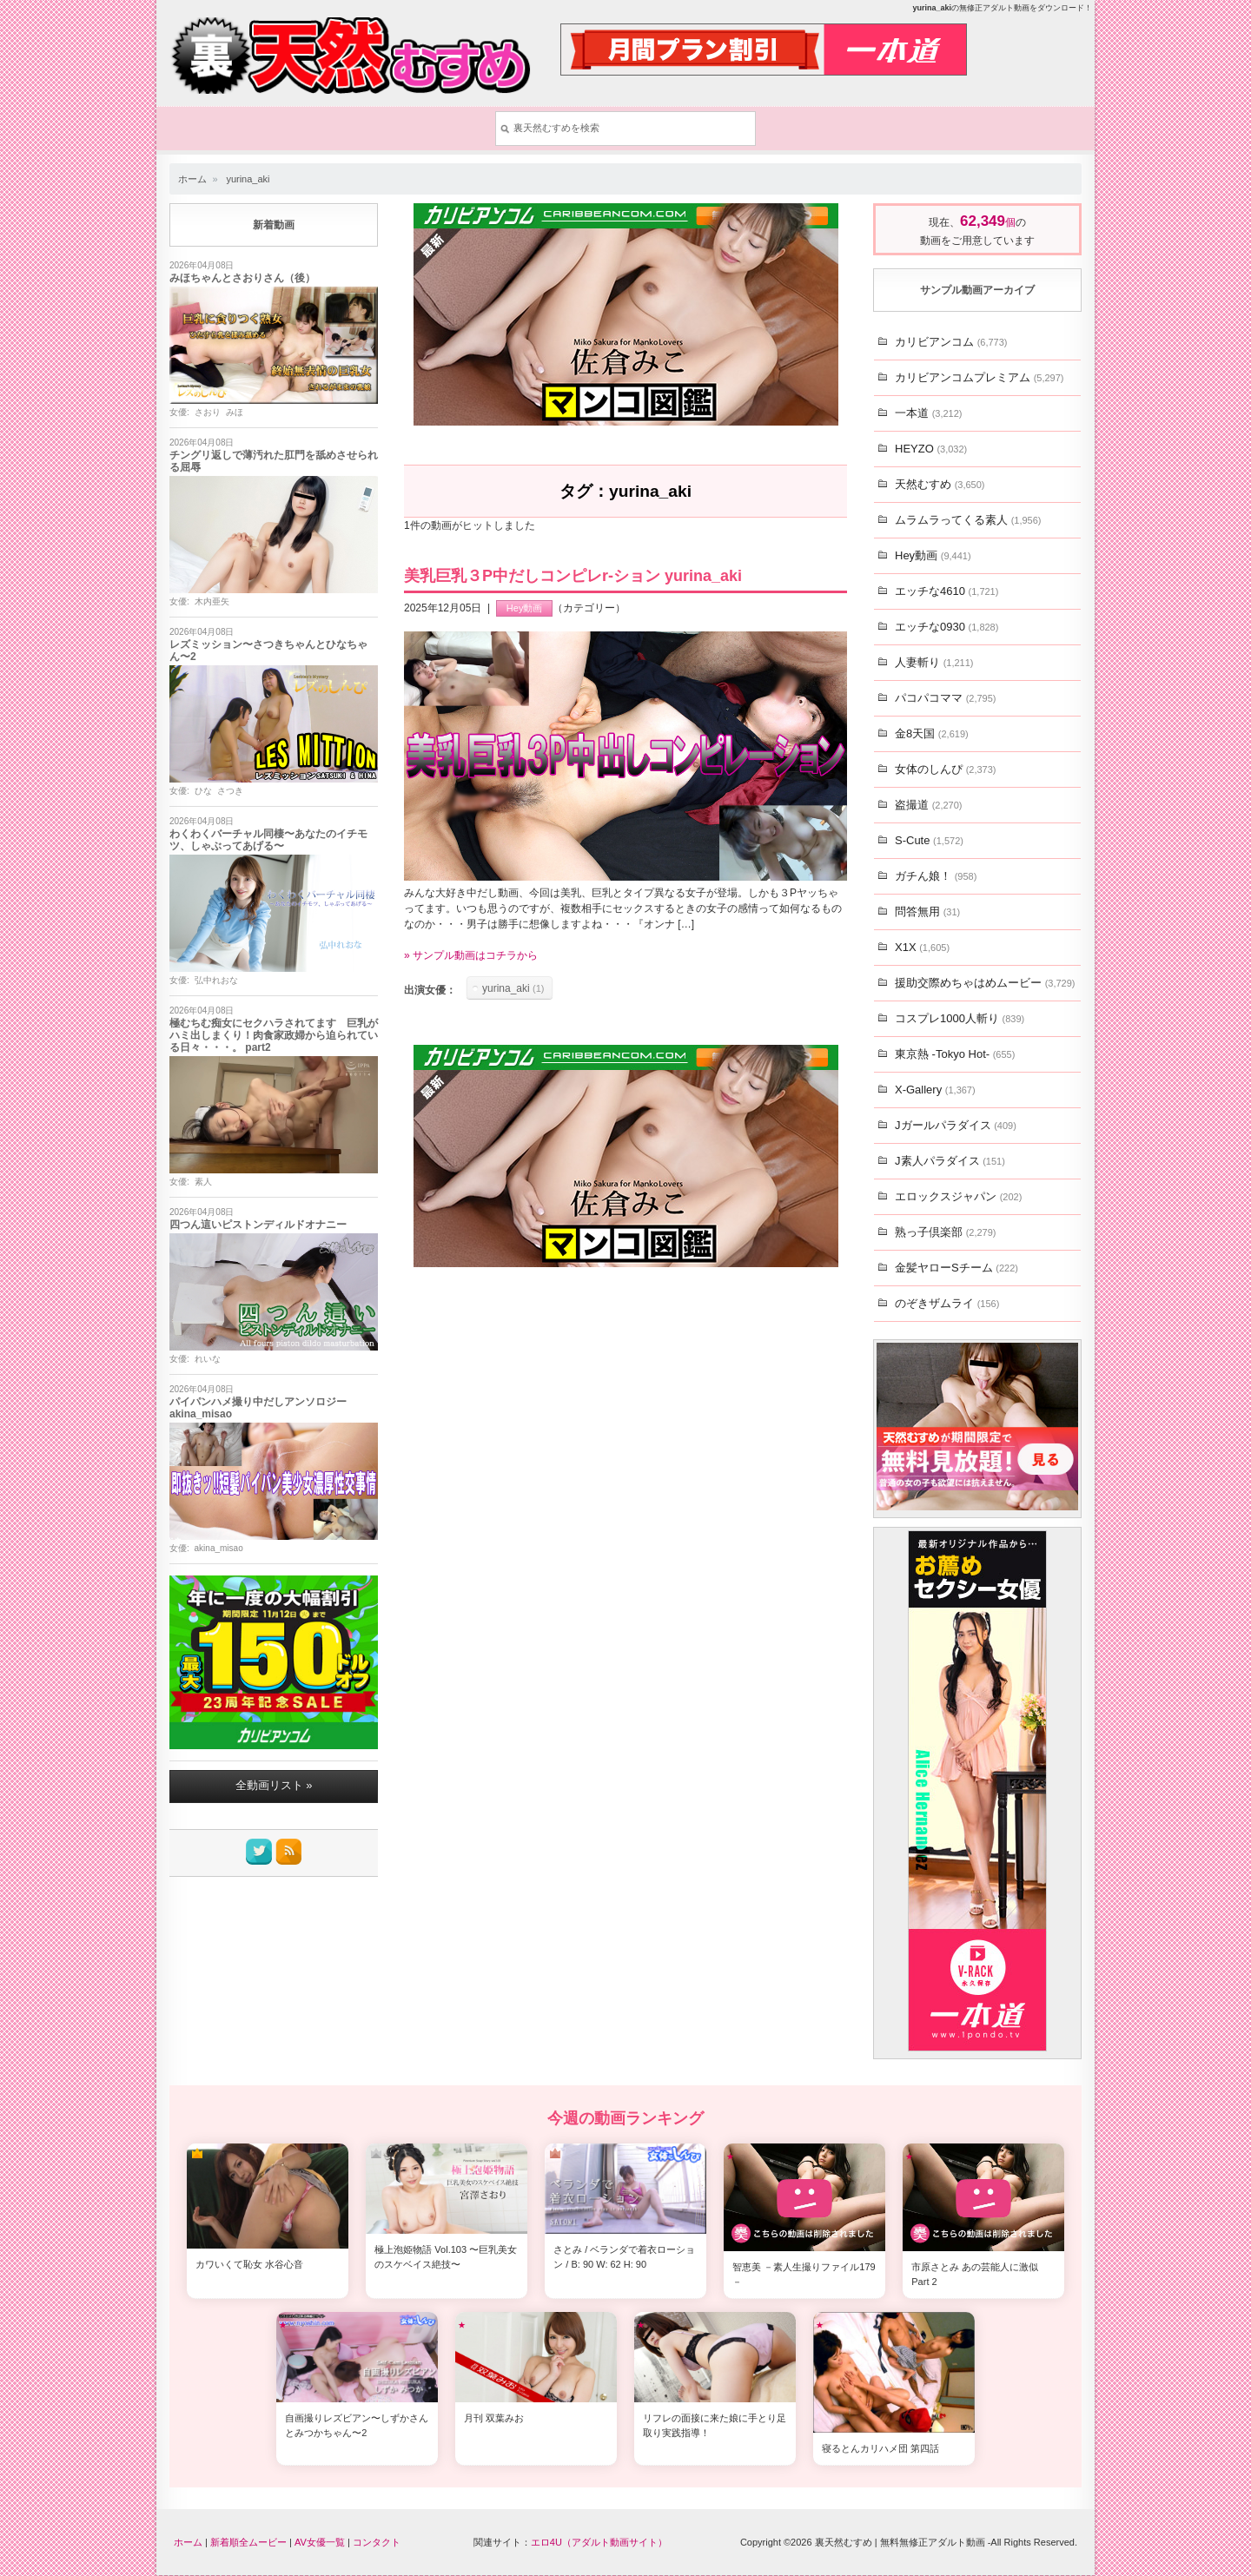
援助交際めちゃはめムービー (985, 982)
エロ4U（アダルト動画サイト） (599, 2542)
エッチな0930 (946, 626)
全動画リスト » (274, 1786)
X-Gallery (935, 1089)
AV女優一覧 (320, 2542)
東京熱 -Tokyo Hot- (955, 1053)
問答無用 (927, 911)
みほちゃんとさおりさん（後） (242, 279)
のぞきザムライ (947, 1303)
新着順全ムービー (248, 2542)
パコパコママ (945, 697)
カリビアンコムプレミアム (979, 377)
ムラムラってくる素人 (968, 519)
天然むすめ (939, 484)
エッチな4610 (946, 591)
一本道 (928, 412)
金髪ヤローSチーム (956, 1267)
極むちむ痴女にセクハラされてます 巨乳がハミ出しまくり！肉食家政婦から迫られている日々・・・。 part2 (273, 1036)
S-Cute (929, 840)
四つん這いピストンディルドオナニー (258, 1225)
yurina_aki (247, 179)
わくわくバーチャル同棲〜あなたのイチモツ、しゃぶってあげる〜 (268, 841)
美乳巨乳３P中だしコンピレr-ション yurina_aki (573, 576)
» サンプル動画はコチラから (471, 956)
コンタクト (376, 2542)
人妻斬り (934, 662)
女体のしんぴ (945, 769)
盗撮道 (928, 804)
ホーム (192, 179)
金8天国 (932, 733)
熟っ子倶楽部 (945, 1231)
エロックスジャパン (958, 1196)
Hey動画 (524, 609)
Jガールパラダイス (955, 1125)
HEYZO (931, 448)
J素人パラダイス (950, 1160)
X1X (922, 947)
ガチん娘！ (935, 875)
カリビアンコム (951, 341)
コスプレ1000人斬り (959, 1018)
